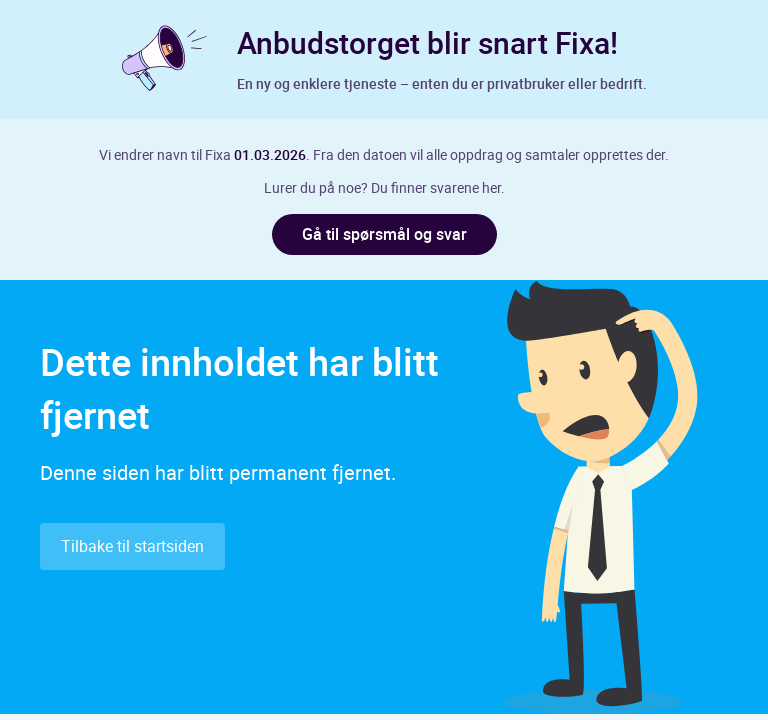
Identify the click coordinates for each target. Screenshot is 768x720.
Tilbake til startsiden (132, 546)
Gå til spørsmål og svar (384, 234)
